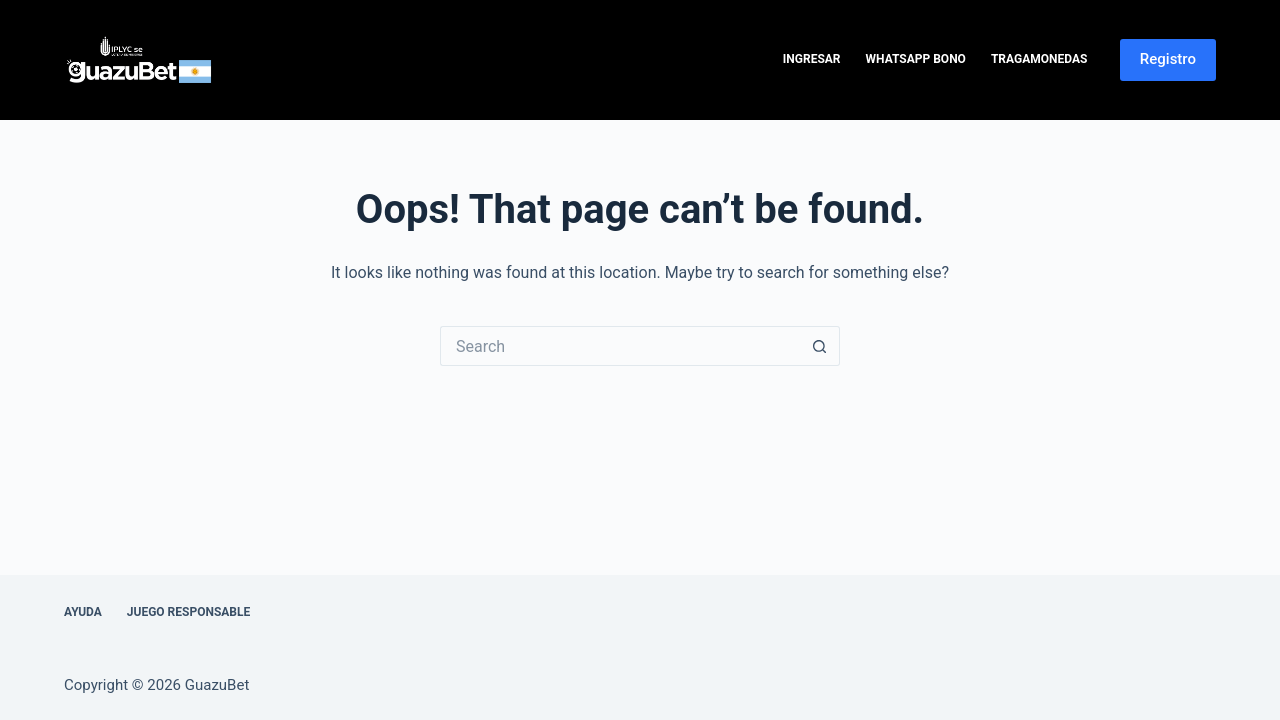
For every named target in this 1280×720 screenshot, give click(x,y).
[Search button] (820, 346)
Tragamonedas (1039, 59)
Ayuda (83, 612)
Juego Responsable (188, 612)
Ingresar (812, 59)
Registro (1168, 59)
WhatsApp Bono (916, 59)
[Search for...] (620, 346)
